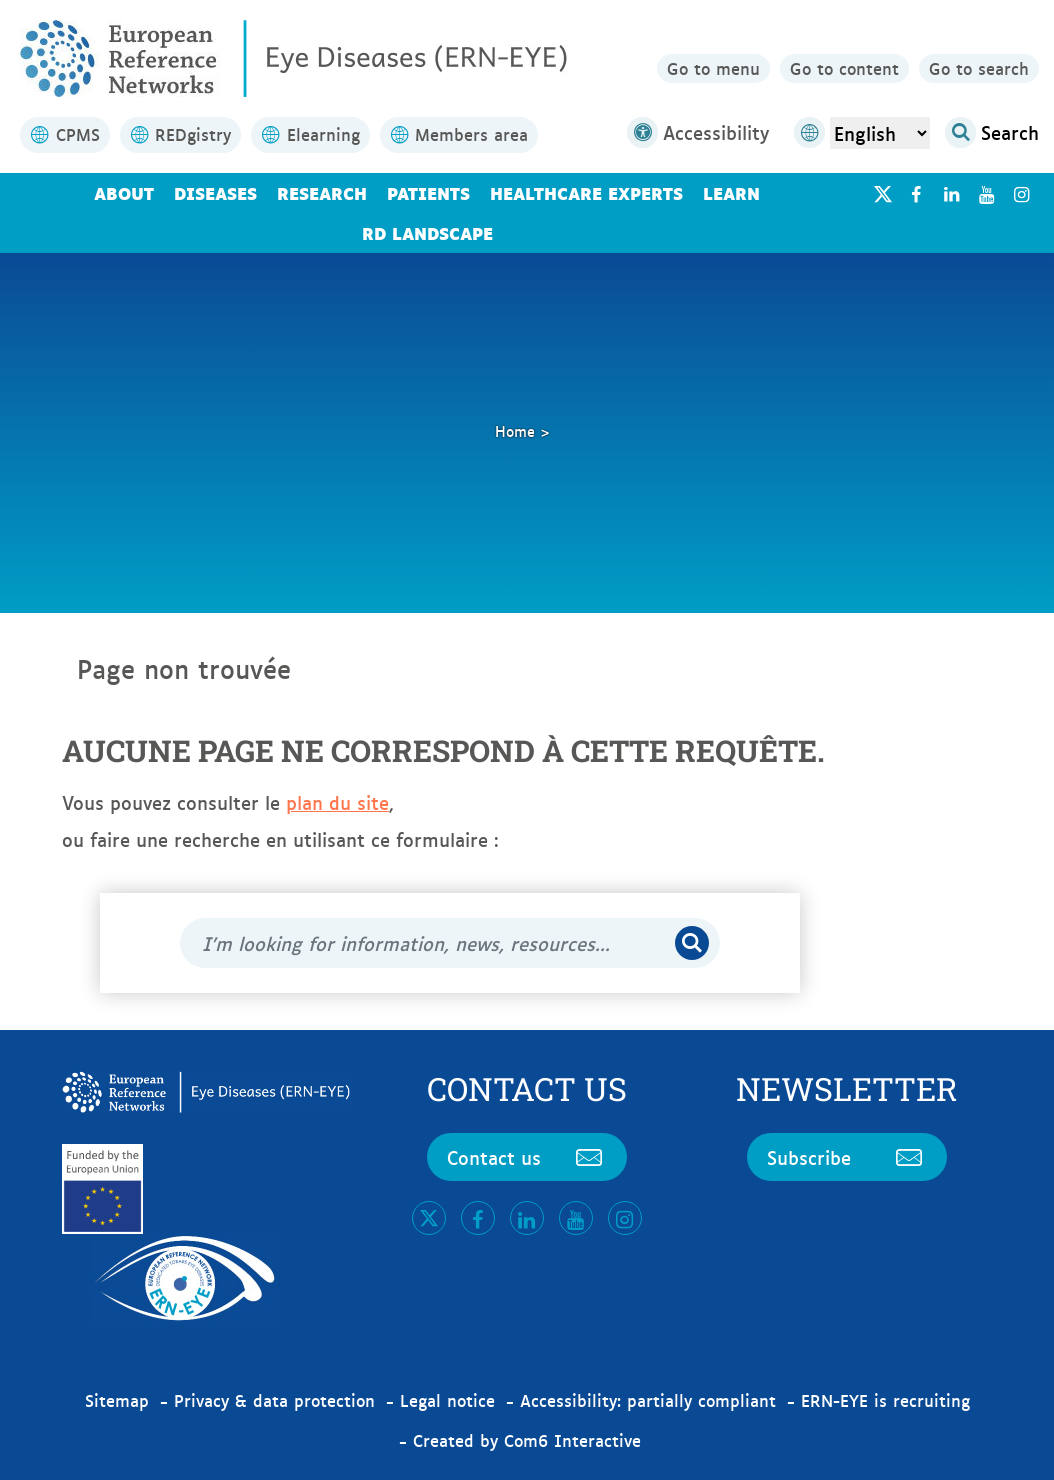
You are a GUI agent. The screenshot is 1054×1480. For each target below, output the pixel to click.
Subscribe (847, 1157)
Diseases (215, 192)
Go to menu (713, 68)
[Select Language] (880, 133)
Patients (428, 192)
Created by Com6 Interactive (527, 1440)
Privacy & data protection (274, 1400)
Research (322, 192)
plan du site (337, 802)
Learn (731, 192)
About (124, 192)
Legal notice (447, 1400)
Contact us (527, 1157)
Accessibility (698, 132)
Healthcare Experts (586, 192)
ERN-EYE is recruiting (885, 1400)
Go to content (844, 68)
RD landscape (427, 232)
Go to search (979, 68)
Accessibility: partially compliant (648, 1400)
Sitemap (117, 1400)
